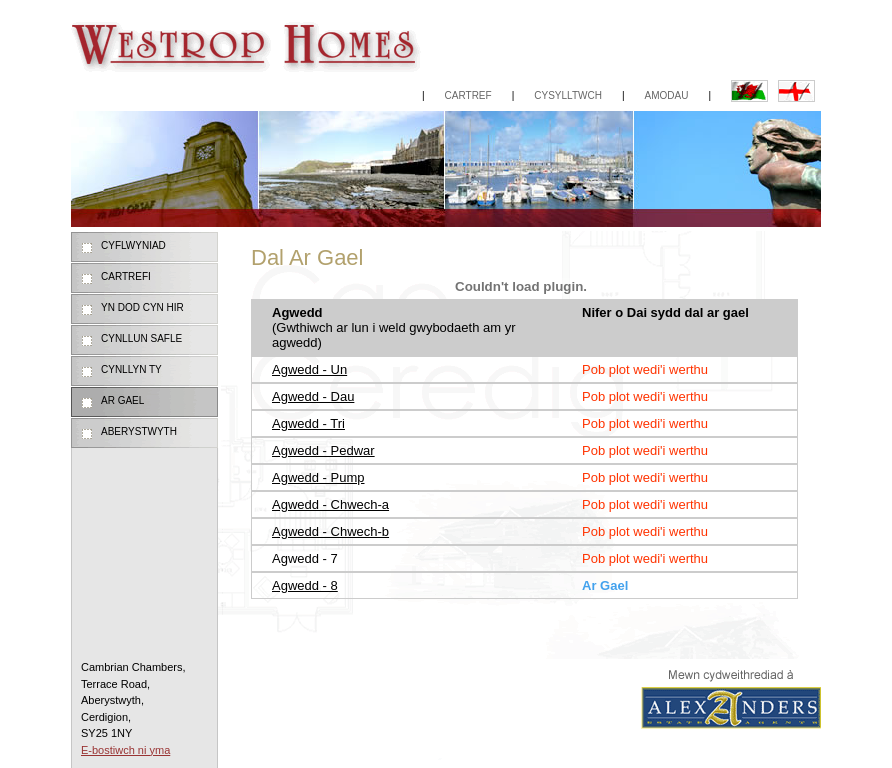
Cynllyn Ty (131, 369)
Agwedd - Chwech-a (330, 504)
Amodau (666, 95)
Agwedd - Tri (308, 423)
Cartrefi (126, 276)
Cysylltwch (568, 95)
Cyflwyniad (133, 245)
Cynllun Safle (141, 338)
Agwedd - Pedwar (323, 450)
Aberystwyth (139, 431)
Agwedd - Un (309, 369)
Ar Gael (122, 400)
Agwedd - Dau (313, 396)
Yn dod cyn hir (142, 307)
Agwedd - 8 (305, 585)
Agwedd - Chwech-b (330, 531)
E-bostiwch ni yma (125, 750)
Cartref (468, 95)
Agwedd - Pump (318, 477)
